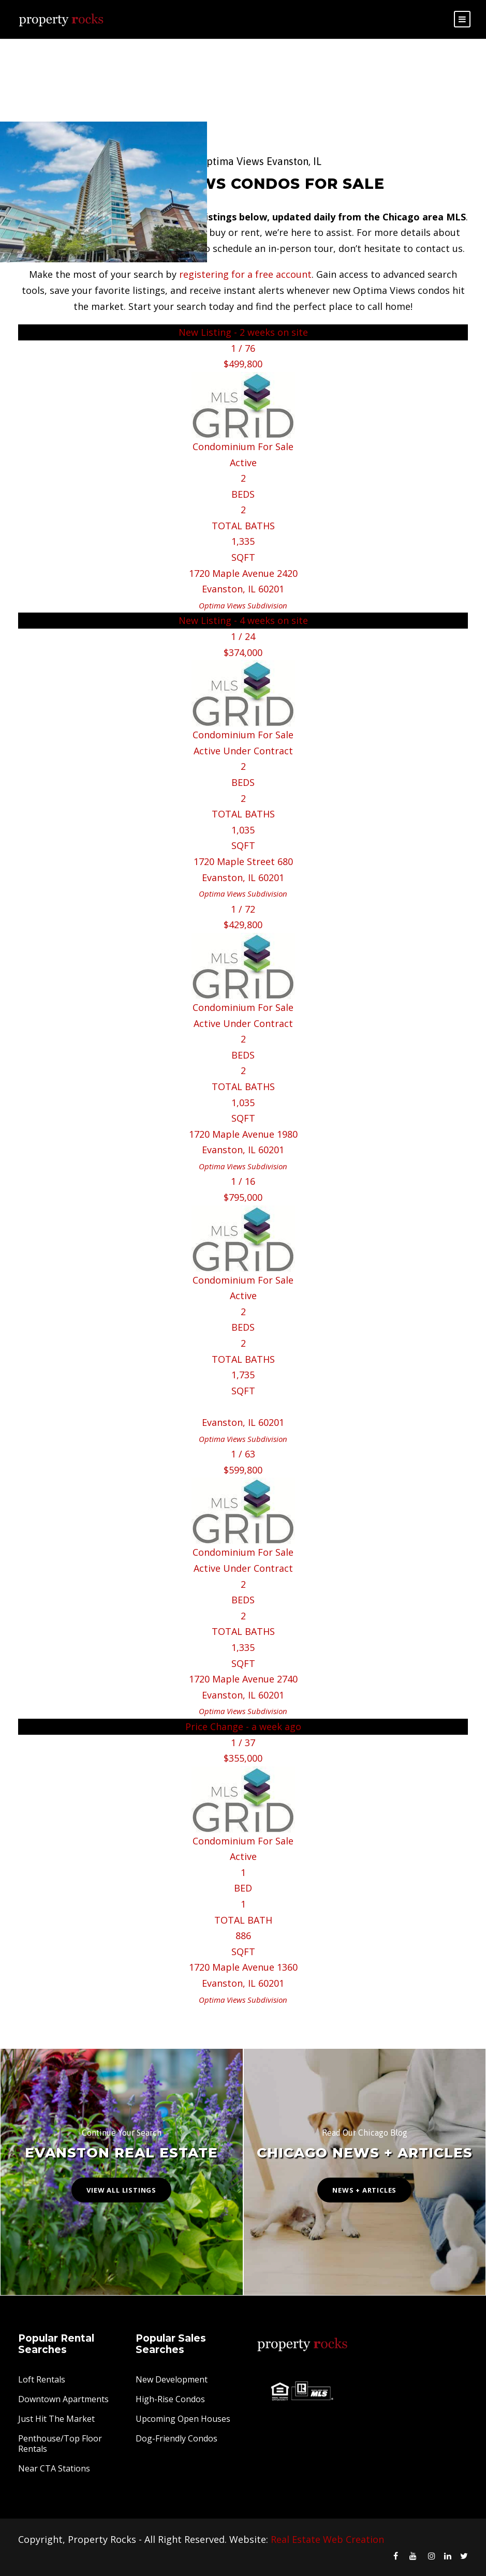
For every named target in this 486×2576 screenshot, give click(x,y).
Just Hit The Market (56, 2418)
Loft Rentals (41, 2379)
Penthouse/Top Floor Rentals (60, 2443)
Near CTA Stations (54, 2468)
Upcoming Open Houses (183, 2418)
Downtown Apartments (63, 2399)
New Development (172, 2379)
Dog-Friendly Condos (176, 2438)
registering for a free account (245, 274)
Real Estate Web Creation (327, 2539)
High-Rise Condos (170, 2399)
